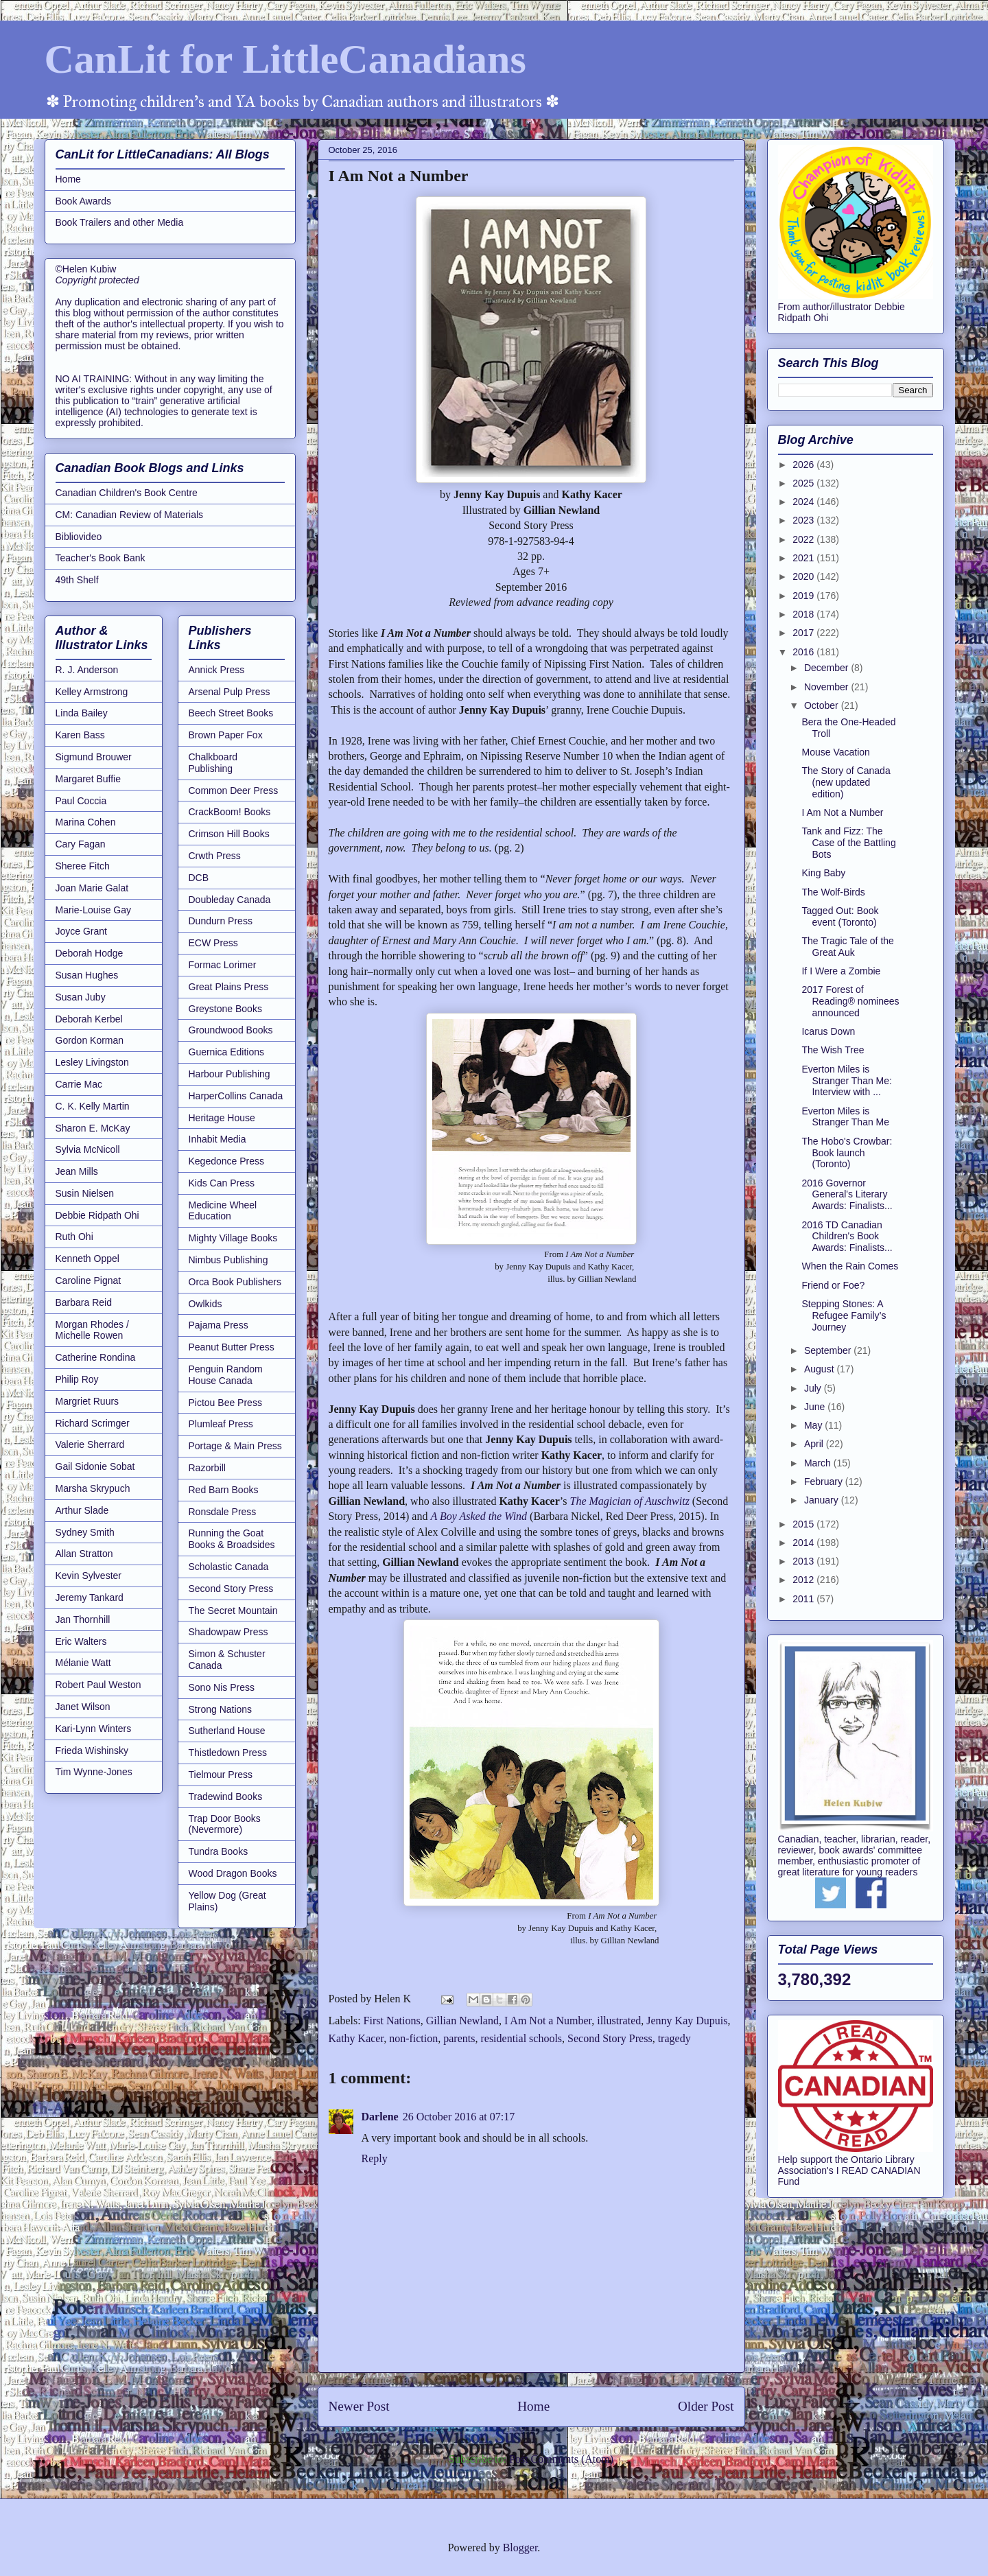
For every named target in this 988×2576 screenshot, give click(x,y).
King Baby (823, 872)
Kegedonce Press (227, 1161)
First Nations (392, 2020)
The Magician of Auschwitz (629, 1501)
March (819, 1462)
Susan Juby (81, 997)
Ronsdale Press (223, 1511)
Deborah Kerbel (89, 1019)
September (829, 1350)
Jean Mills (77, 1171)
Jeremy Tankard (90, 1597)
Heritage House (222, 1117)
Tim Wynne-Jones (94, 1771)
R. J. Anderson (87, 669)
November (827, 686)
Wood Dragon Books (233, 1873)
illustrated (619, 2020)
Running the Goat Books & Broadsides (232, 1538)
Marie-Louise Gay (94, 909)
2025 (804, 483)
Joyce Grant (81, 931)
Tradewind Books (226, 1796)
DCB (199, 877)
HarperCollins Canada (236, 1095)
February (824, 1481)
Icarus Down (828, 1031)
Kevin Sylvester (88, 1575)
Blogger (520, 2547)
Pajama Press (218, 1325)
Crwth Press (215, 855)
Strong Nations (220, 1709)
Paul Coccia (81, 800)
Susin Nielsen (85, 1193)
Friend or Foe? (832, 1285)
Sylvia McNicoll (88, 1149)
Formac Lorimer (223, 964)
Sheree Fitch (83, 865)
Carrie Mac (79, 1084)
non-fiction (413, 2038)
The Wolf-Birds (832, 892)
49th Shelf (77, 579)
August (820, 1368)
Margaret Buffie (88, 778)
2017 (804, 632)
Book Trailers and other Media (120, 222)
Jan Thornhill (83, 1619)
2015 (804, 1524)
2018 (804, 614)
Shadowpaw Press (228, 1631)
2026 (804, 464)
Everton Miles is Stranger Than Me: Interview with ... (846, 1081)
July (814, 1388)
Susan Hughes (87, 975)
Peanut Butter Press (231, 1347)
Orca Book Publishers (235, 1281)
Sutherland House (227, 1730)
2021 (804, 557)
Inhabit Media (217, 1139)
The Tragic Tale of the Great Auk (847, 946)
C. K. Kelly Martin (93, 1106)
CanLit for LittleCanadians (285, 59)
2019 (804, 595)
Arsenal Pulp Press (229, 691)
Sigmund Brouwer (94, 756)
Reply (375, 2158)
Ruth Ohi (74, 1236)
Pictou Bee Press (225, 1402)
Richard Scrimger (93, 1423)
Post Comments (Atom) (561, 2459)
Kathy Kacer (356, 2038)
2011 (804, 1598)
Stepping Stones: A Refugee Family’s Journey (843, 1315)
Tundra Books (218, 1851)
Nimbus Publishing (228, 1259)
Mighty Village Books (233, 1237)
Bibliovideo (79, 536)
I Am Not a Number (547, 2020)
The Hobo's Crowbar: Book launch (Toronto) (846, 1153)
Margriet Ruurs (87, 1401)
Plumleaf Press (221, 1423)
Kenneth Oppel (87, 1258)
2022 (804, 539)
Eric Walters (81, 1641)
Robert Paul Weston (98, 1684)
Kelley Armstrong (92, 691)
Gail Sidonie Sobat (95, 1466)
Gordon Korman (90, 1040)
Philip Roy (77, 1379)
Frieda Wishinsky (92, 1750)
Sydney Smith (85, 1532)
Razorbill (207, 1467)
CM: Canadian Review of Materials (130, 514)
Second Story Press (609, 2038)
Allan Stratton (84, 1553)
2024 (804, 501)
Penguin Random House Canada (226, 1374)
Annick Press (217, 669)
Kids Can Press (222, 1183)
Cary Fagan (81, 844)
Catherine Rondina (96, 1357)
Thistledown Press (228, 1752)
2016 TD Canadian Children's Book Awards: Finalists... (846, 1236)
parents (459, 2038)
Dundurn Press (220, 920)
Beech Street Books (231, 712)
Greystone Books (225, 1008)
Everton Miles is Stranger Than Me (845, 1116)
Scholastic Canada (229, 1566)
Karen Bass (80, 734)
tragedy (674, 2038)
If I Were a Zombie (840, 970)
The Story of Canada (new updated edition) (845, 782)
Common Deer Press (234, 790)
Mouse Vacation (835, 752)
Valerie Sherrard (90, 1444)
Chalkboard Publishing (213, 762)
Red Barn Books (224, 1489)
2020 (804, 576)
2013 (804, 1561)
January (822, 1500)
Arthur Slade (82, 1510)
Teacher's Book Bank (100, 557)
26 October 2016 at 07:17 (459, 2116)
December (827, 667)
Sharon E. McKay (93, 1128)
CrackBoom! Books (230, 811)
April (815, 1443)
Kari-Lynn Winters (94, 1728)
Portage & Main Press (235, 1445)
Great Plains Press (229, 986)
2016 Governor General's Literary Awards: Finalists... (846, 1195)
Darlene (380, 2116)
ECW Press (213, 942)
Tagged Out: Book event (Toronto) (839, 916)
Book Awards (83, 201)
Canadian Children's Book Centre (127, 492)
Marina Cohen (86, 822)
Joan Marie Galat (92, 887)
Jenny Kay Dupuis (686, 2020)
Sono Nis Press (222, 1687)
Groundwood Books (231, 1029)
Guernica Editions (227, 1051)
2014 (804, 1542)
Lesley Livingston (92, 1062)
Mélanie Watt (83, 1662)
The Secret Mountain (233, 1610)
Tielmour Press (221, 1774)
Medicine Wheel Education (223, 1210)
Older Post (706, 2406)
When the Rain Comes (849, 1266)
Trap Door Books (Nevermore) (225, 1824)
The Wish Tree (832, 1049)
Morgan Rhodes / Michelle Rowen (92, 1330)
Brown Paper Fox (226, 734)
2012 (804, 1579)
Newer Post (359, 2406)
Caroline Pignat (88, 1280)
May (814, 1425)
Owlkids (205, 1303)
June (815, 1406)
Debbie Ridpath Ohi (97, 1215)
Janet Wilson (83, 1706)
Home (533, 2406)
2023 (804, 520)
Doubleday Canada (230, 899)
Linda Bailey (82, 712)
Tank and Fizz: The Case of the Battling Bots (848, 843)
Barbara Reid (84, 1302)
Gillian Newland (462, 2020)
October (822, 705)
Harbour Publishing (229, 1073)
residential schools (521, 2038)
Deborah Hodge (90, 953)
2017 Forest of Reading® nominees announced (850, 1001)
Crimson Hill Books (229, 833)
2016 (804, 651)
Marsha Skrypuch (93, 1488)
